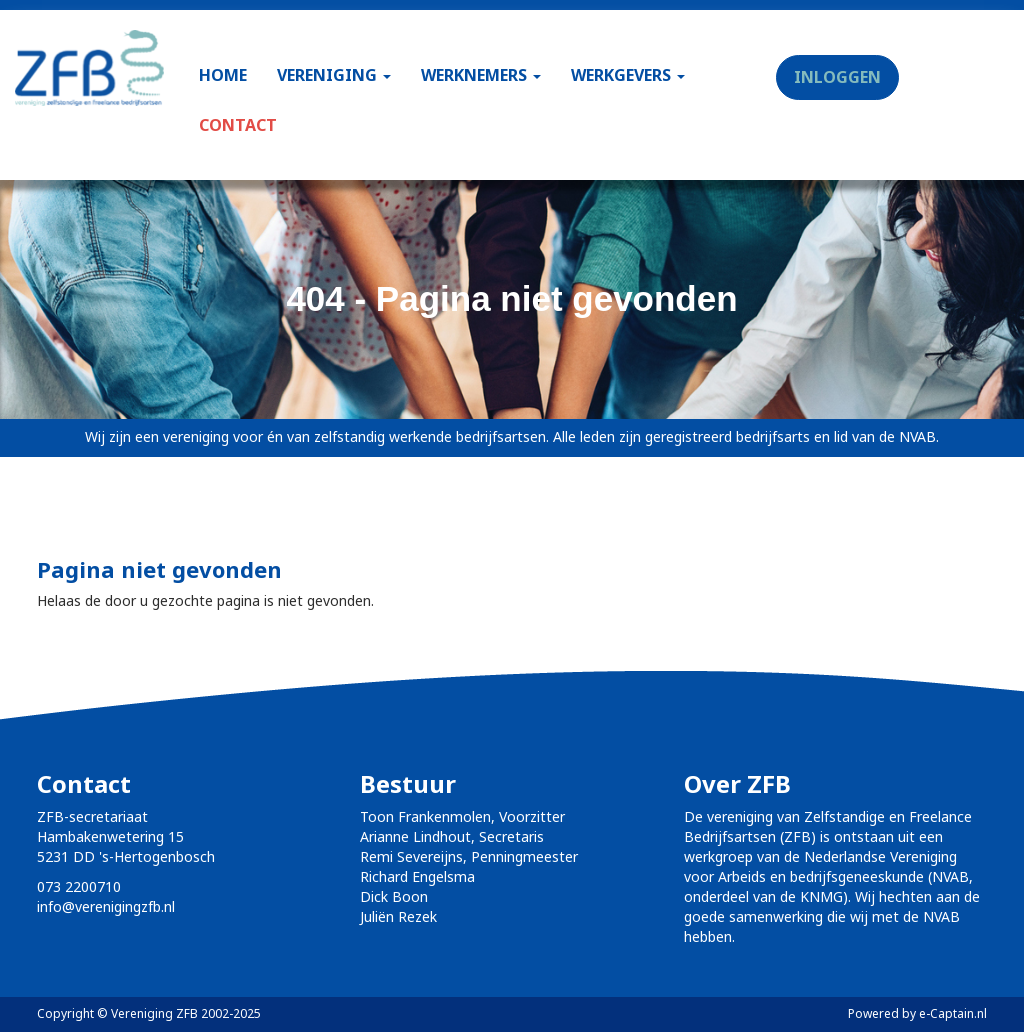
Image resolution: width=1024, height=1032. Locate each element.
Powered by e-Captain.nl (917, 1013)
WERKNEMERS (481, 75)
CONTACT (238, 125)
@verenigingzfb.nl (106, 906)
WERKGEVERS (628, 75)
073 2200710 (79, 886)
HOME (223, 75)
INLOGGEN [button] (837, 77)
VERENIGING (334, 75)
